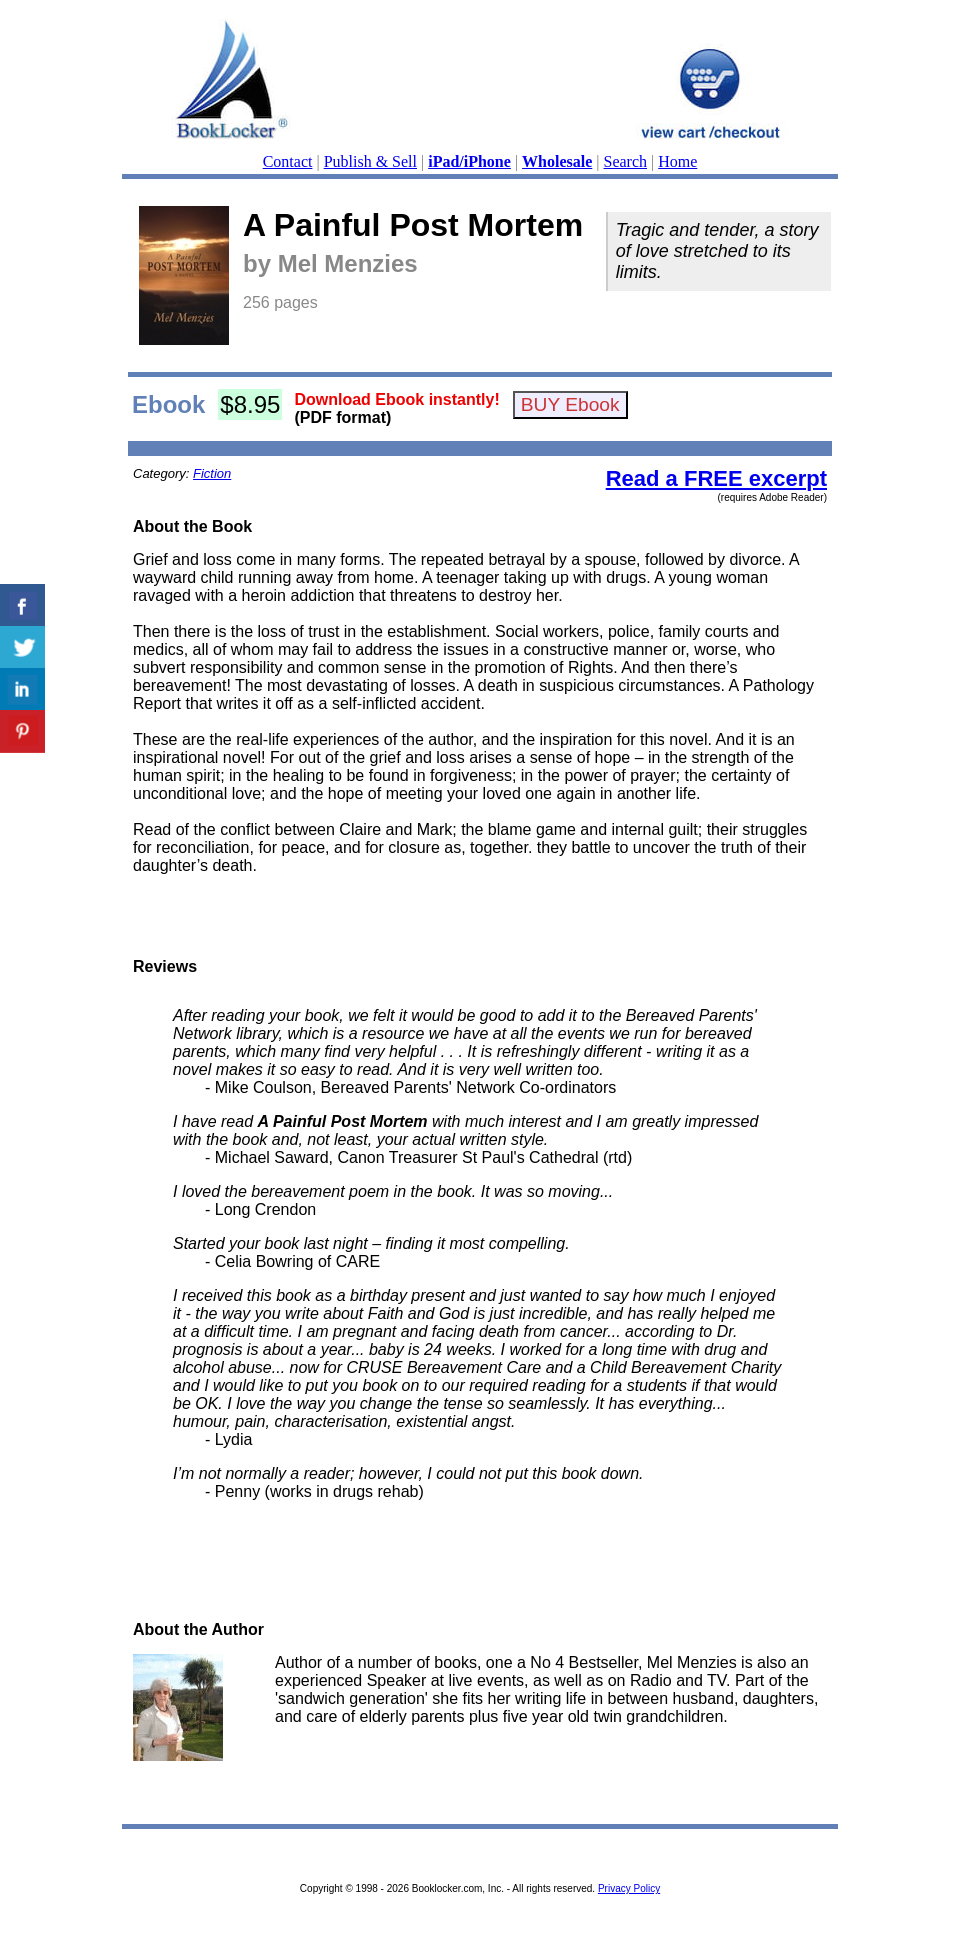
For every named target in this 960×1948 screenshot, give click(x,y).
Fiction (212, 473)
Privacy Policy (629, 1888)
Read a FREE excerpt (716, 478)
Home (677, 161)
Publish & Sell (370, 161)
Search (626, 161)
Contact (288, 161)
